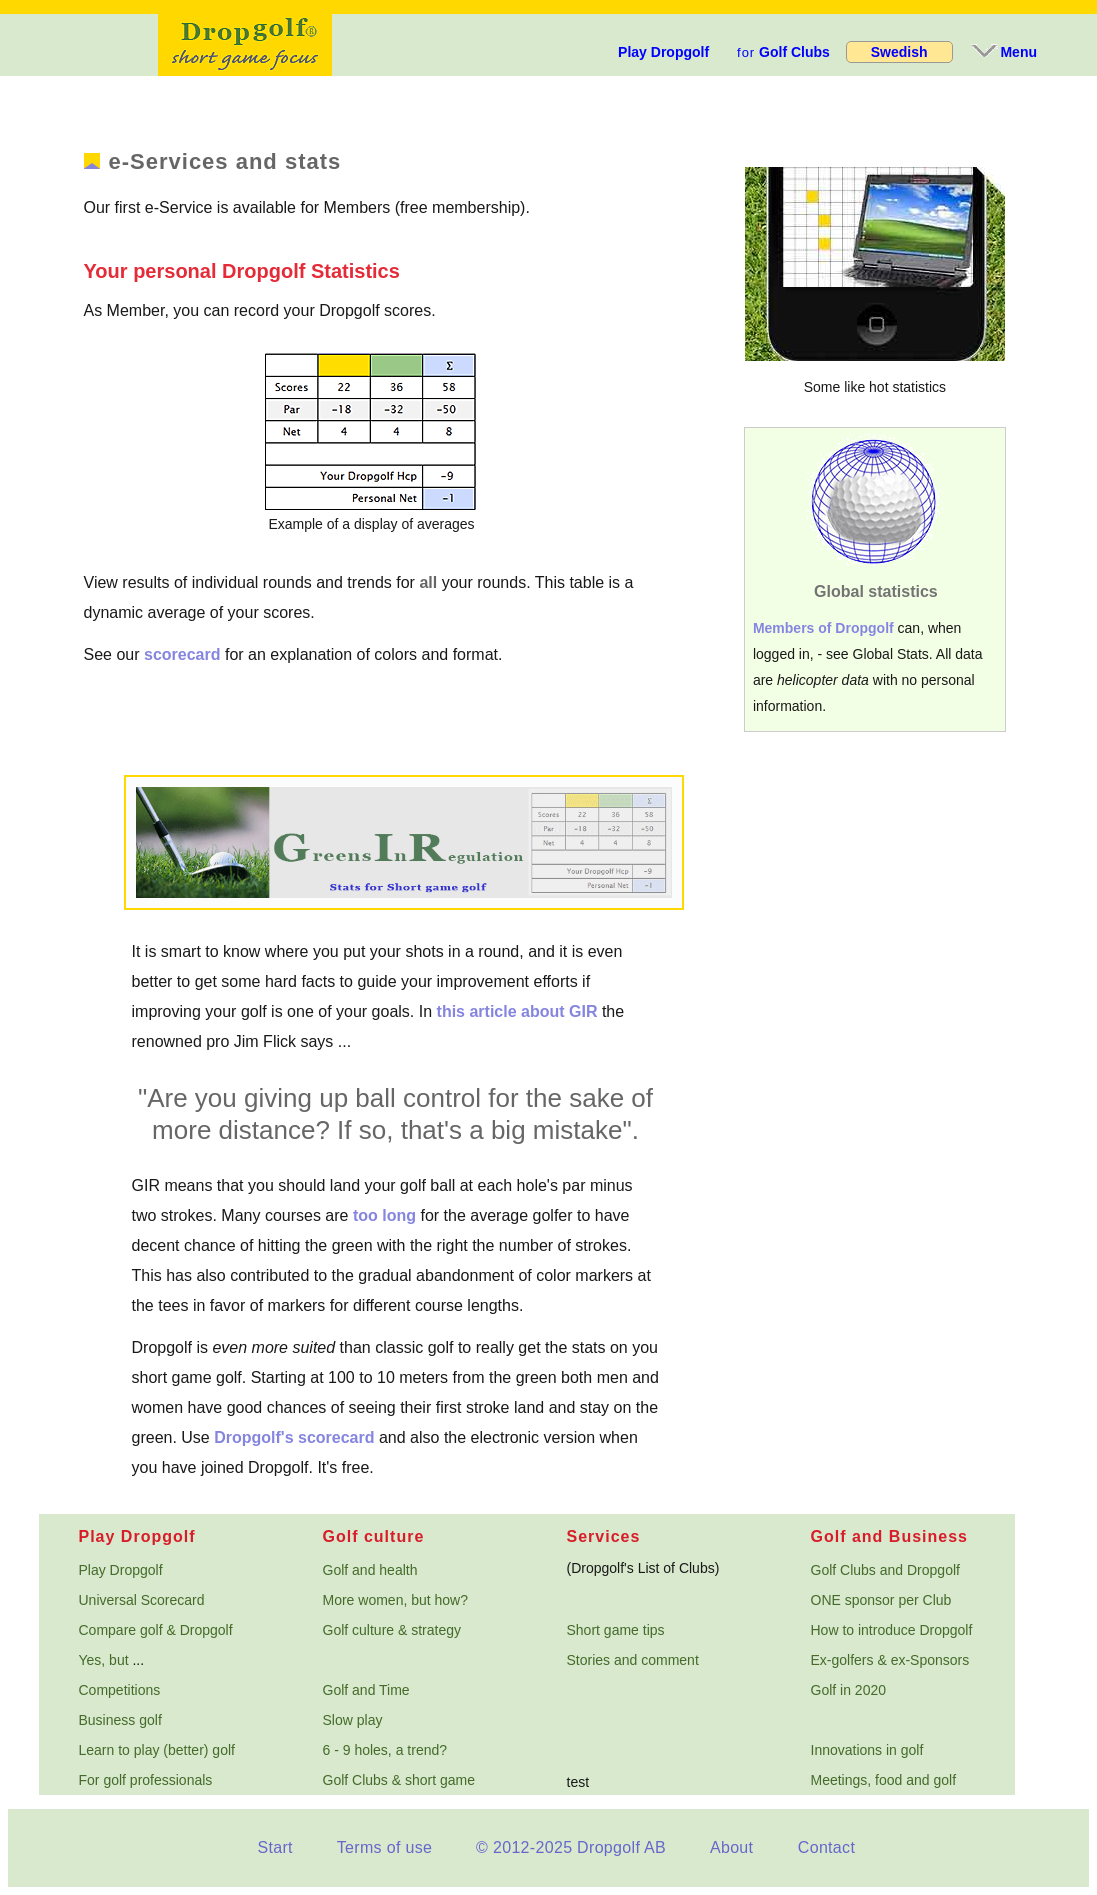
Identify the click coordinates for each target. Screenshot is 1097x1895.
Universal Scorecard (142, 1600)
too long (384, 1215)
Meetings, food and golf (884, 1780)
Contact (826, 1847)
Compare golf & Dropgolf (156, 1630)
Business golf (120, 1720)
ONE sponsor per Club (881, 1600)
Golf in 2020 (849, 1690)
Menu (1002, 52)
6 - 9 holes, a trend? (385, 1750)
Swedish (899, 52)
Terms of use (384, 1847)
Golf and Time (366, 1690)
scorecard (182, 654)
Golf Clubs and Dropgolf (885, 1570)
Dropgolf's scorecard (294, 1437)
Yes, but (104, 1660)
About (731, 1847)
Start (274, 1847)
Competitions (120, 1690)
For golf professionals (146, 1780)
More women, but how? (396, 1600)
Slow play (353, 1720)
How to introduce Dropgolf (892, 1630)
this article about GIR (517, 1011)
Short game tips (616, 1630)
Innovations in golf (867, 1750)
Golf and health (370, 1570)
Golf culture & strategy (392, 1630)
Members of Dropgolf (823, 628)
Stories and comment (633, 1660)
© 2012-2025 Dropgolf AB (571, 1847)
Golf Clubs (783, 52)
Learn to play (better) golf (157, 1750)
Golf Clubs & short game (399, 1780)
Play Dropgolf (663, 52)
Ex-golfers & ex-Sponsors (890, 1660)
